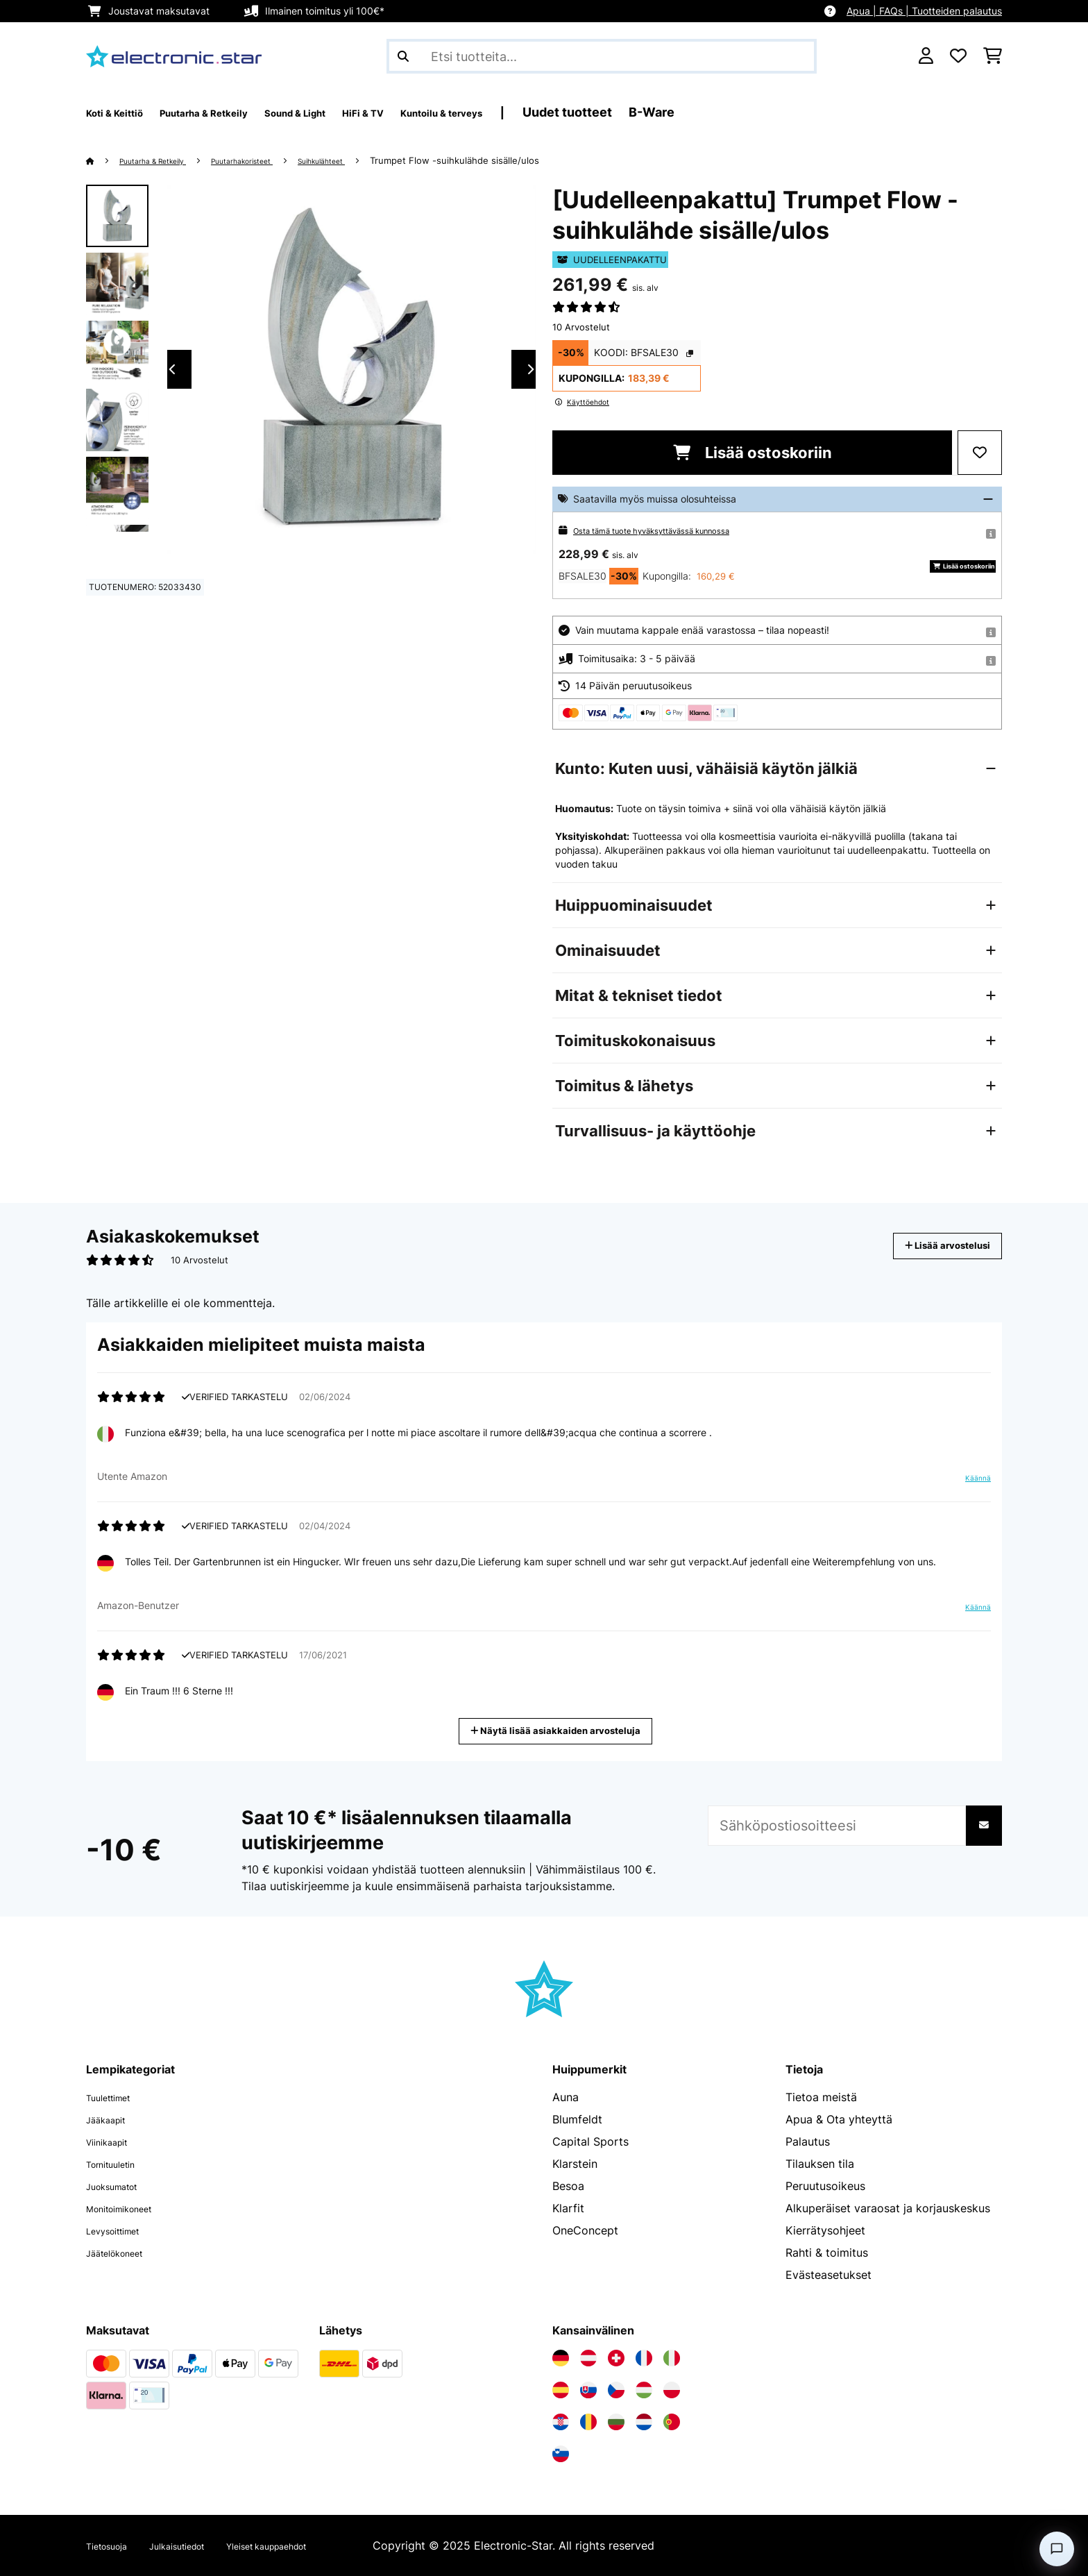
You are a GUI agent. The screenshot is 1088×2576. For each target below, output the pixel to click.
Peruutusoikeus (825, 2186)
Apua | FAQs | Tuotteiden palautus (924, 11)
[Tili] (926, 56)
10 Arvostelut (581, 326)
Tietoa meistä (821, 2097)
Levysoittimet (122, 2230)
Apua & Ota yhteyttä (838, 2119)
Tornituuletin (118, 2164)
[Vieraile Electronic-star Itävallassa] (588, 2358)
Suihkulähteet (370, 160)
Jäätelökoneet (123, 2252)
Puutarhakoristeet (273, 160)
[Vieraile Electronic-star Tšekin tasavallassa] (616, 2390)
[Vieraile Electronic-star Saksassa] (560, 2358)
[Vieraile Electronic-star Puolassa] (671, 2390)
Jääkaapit (111, 2119)
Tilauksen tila (819, 2164)
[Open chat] (1056, 2549)
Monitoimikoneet (130, 2208)
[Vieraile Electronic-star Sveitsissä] (616, 2358)
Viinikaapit (113, 2141)
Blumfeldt (577, 2119)
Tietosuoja (113, 2545)
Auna (565, 2097)
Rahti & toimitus (826, 2252)
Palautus (807, 2141)
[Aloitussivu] (103, 160)
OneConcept (585, 2230)
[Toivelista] (958, 56)
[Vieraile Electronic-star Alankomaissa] (644, 2422)
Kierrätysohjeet (825, 2230)
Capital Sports (590, 2141)
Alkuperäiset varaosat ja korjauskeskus (887, 2208)
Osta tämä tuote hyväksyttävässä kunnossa (672, 530)
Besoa (568, 2186)
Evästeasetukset (828, 2275)
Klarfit (568, 2208)
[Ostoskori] (992, 56)
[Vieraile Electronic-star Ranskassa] (644, 2358)
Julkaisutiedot (200, 2545)
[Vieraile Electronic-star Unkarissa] (644, 2390)
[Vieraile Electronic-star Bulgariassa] (616, 2422)
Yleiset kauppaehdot (313, 2545)
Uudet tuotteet (682, 112)
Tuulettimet (115, 2097)
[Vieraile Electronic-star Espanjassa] (560, 2390)
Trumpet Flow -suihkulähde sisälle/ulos (510, 160)
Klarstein (574, 2164)
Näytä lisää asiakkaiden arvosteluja (560, 1729)
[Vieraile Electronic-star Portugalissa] (671, 2422)
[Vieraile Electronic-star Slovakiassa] (588, 2390)
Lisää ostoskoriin (752, 453)
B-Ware (767, 112)
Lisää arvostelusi (932, 1245)
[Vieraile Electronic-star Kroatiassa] (560, 2422)
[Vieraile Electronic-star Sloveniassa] (560, 2453)
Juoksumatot (120, 2186)
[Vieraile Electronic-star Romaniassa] (588, 2422)
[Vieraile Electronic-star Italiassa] (671, 2358)
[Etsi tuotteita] (601, 56)
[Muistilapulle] (980, 452)
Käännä (970, 1483)
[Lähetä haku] (403, 56)
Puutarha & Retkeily (164, 160)
